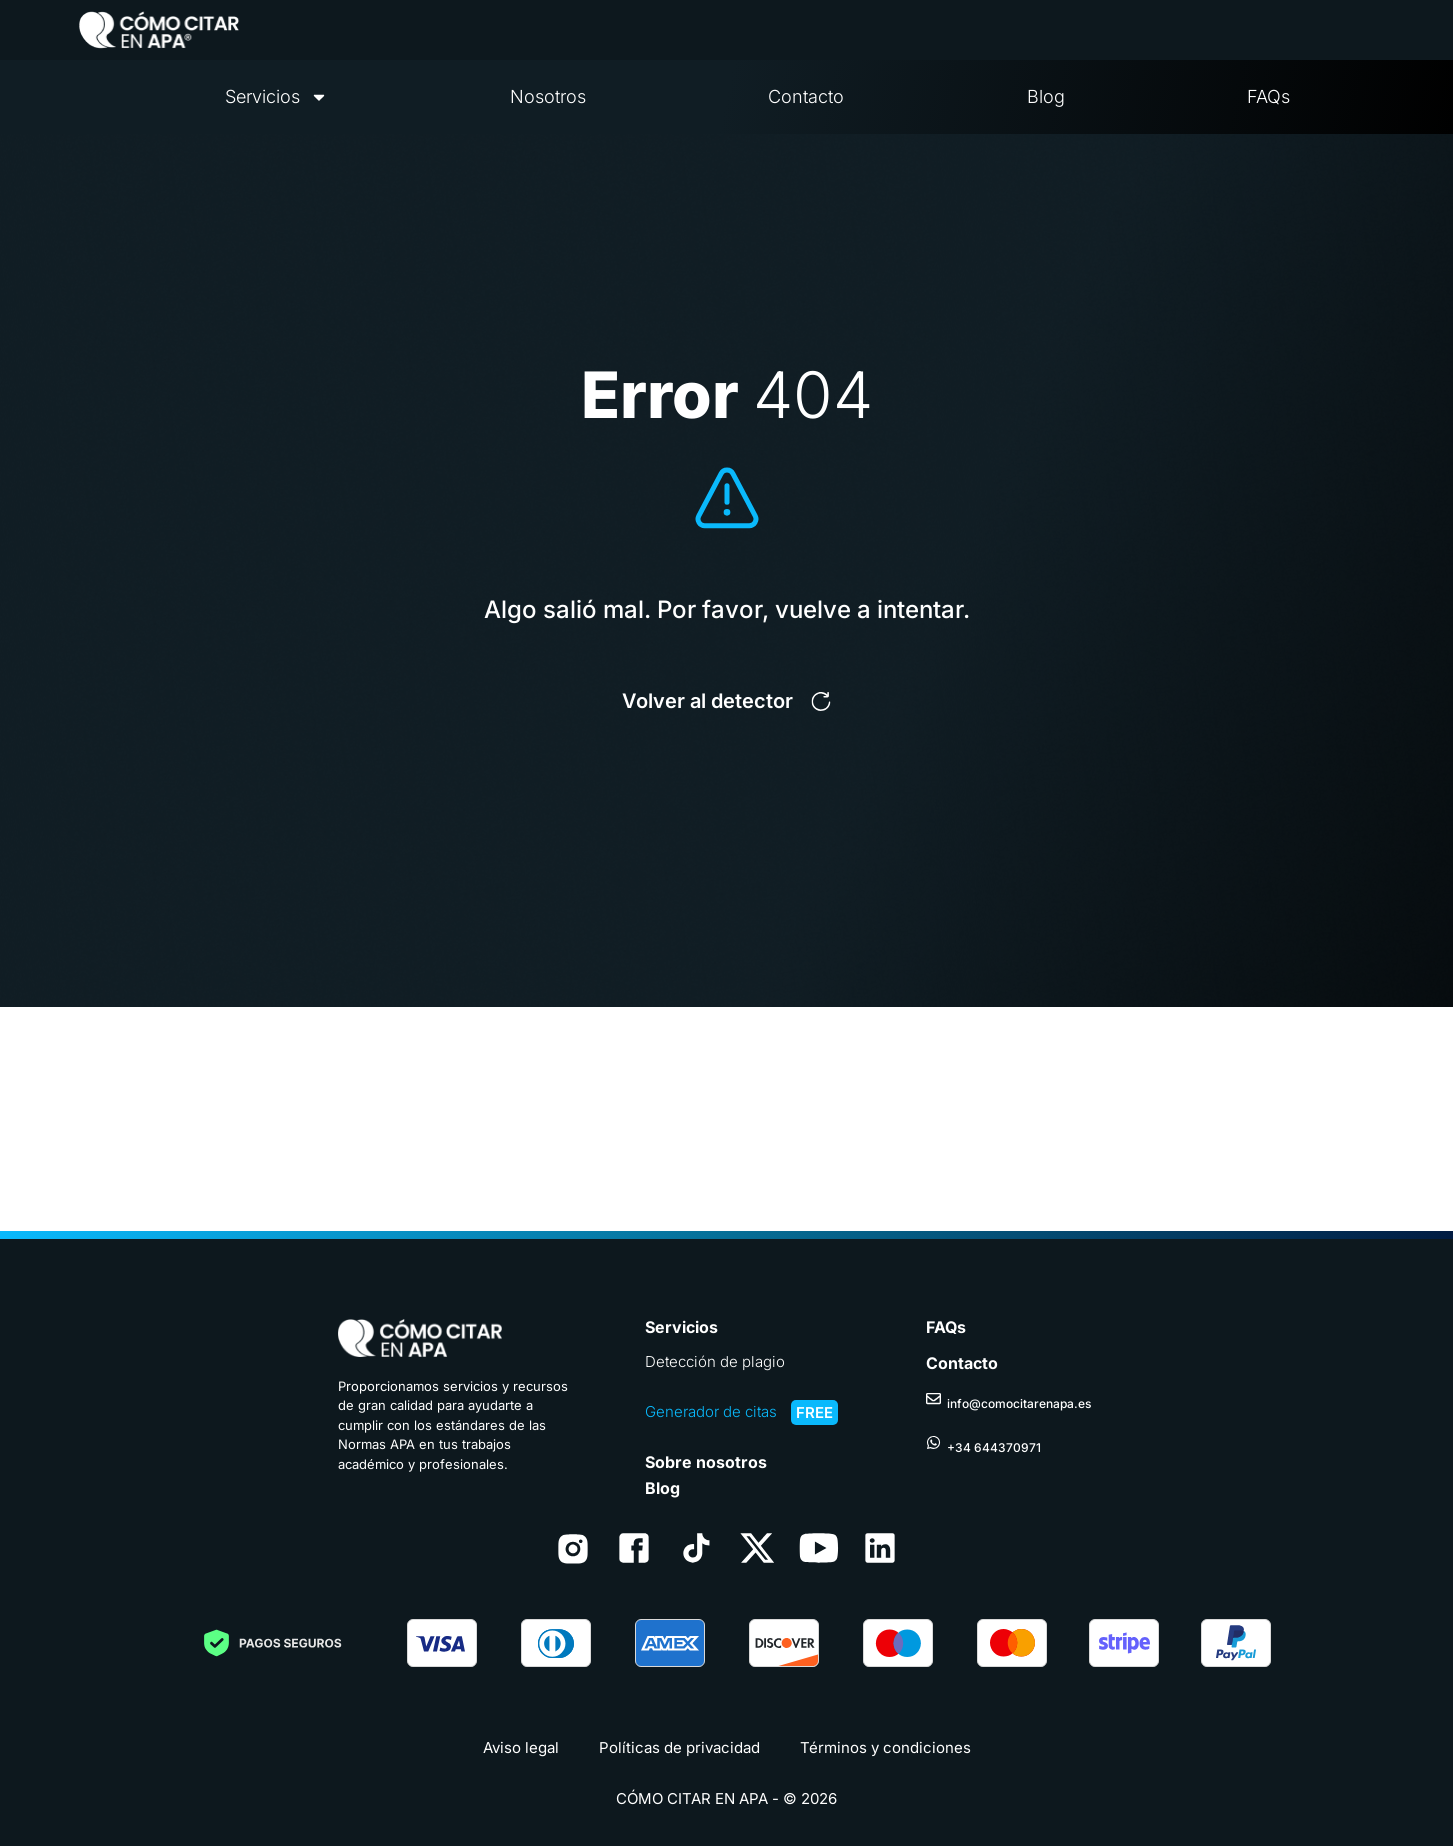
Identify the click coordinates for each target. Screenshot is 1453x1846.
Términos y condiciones (885, 1747)
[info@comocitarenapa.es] (933, 1390)
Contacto (806, 97)
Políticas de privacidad (679, 1747)
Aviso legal (521, 1747)
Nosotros (548, 97)
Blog (1046, 97)
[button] (726, 701)
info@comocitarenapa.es (1019, 1395)
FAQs (1268, 97)
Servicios (276, 97)
